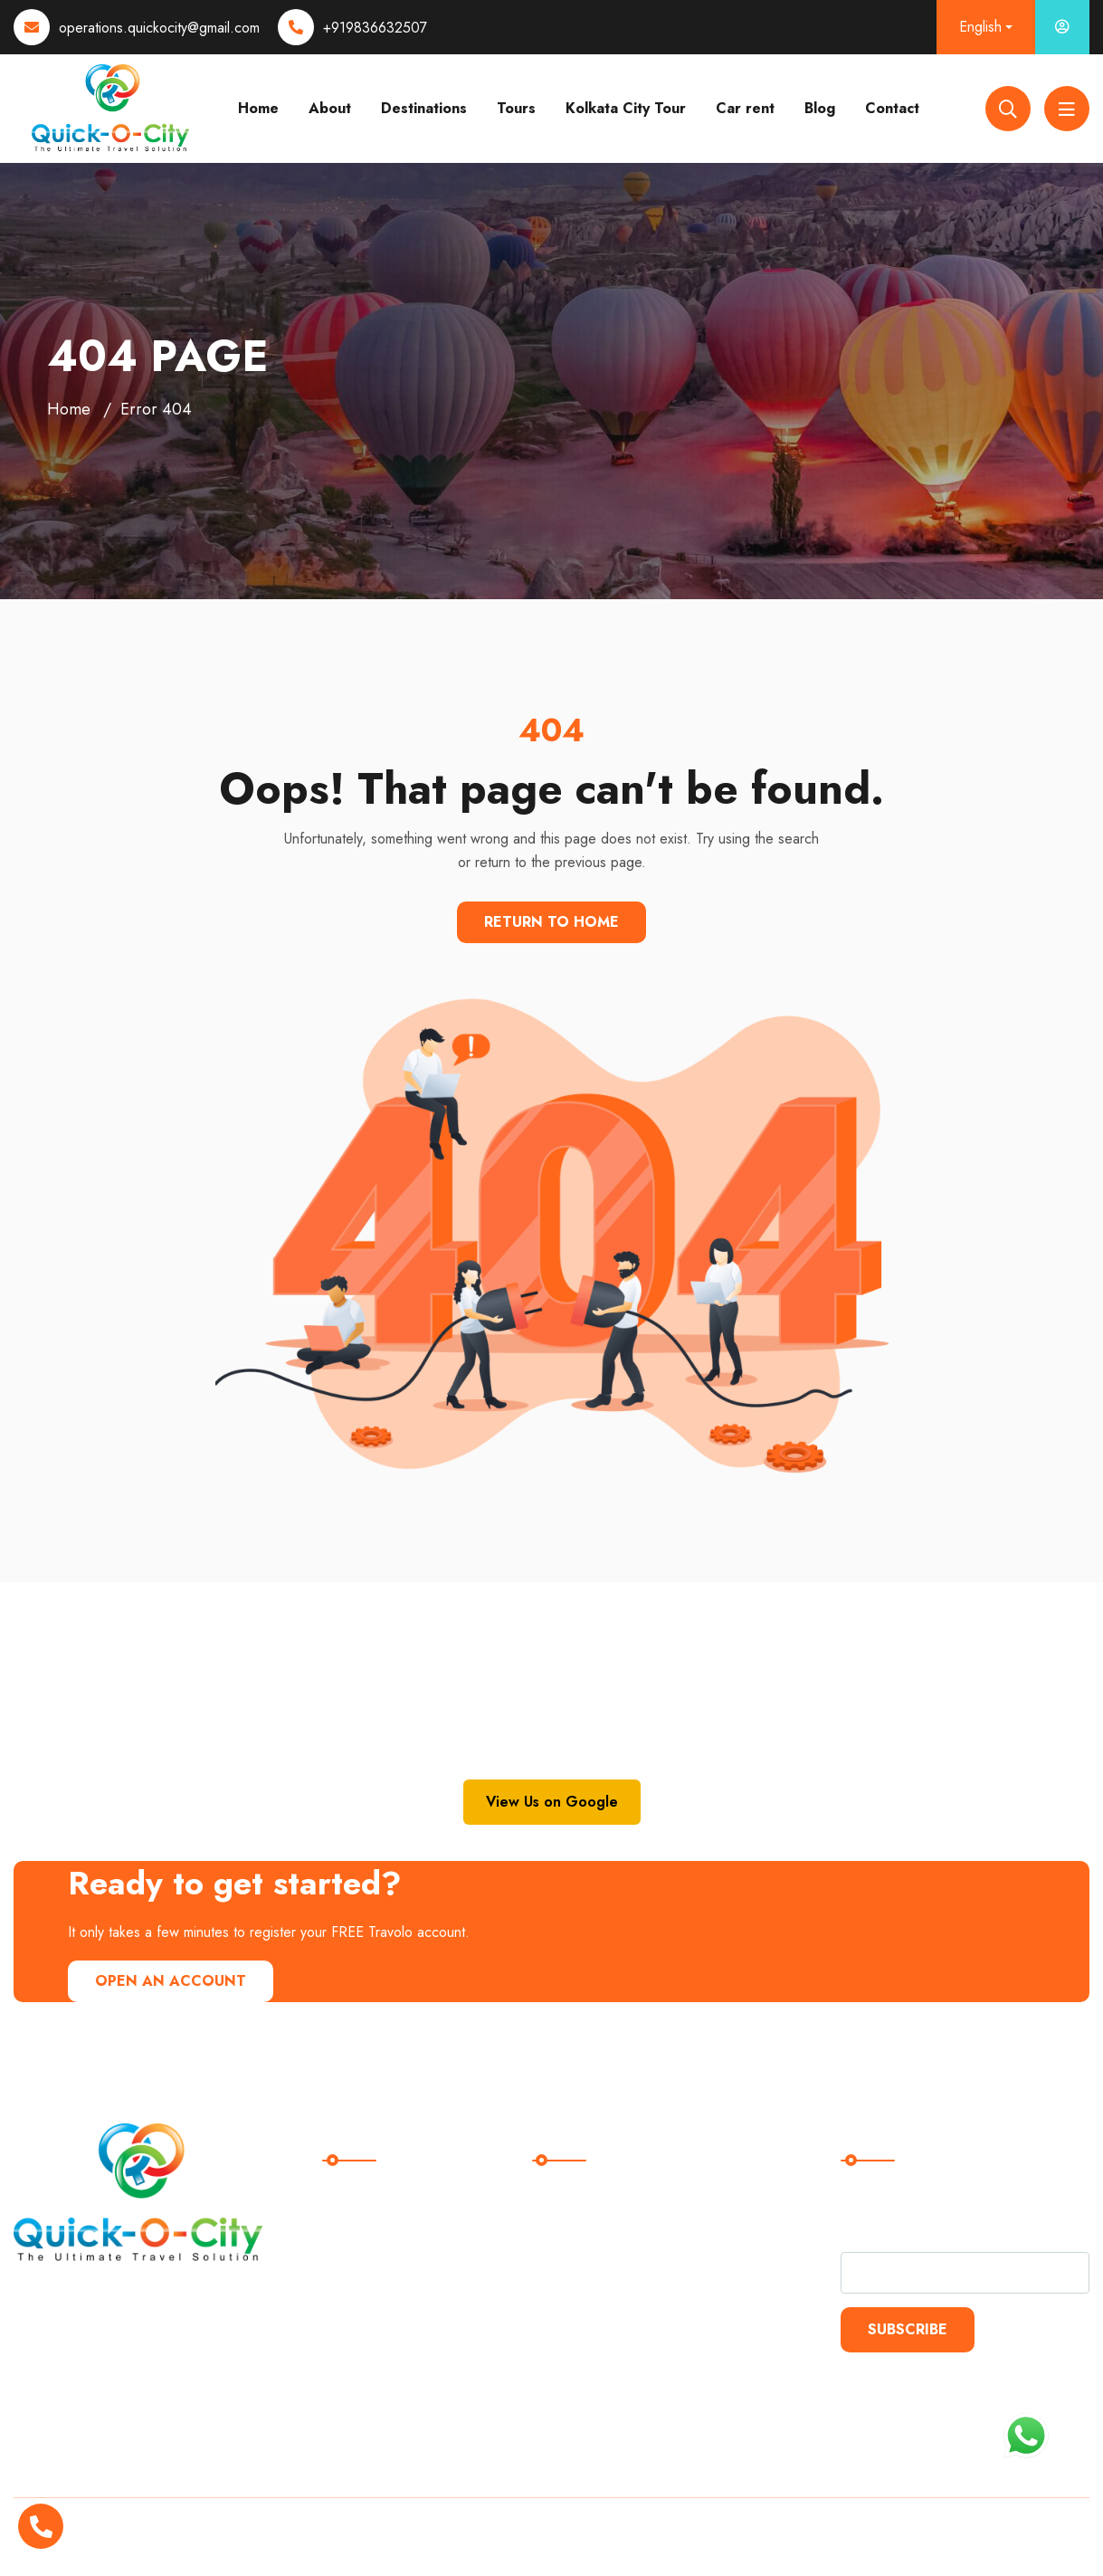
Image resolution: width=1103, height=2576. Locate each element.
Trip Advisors (373, 2311)
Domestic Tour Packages (623, 2200)
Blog (819, 108)
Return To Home (551, 921)
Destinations (424, 108)
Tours (516, 108)
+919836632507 (375, 27)
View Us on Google (552, 1801)
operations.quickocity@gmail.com (159, 27)
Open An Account (170, 1980)
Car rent (745, 108)
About (330, 108)
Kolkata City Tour (626, 108)
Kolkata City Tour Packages (631, 2274)
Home (258, 108)
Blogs (348, 2274)
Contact (892, 108)
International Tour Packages (633, 2237)
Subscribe (907, 2329)
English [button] (980, 26)
